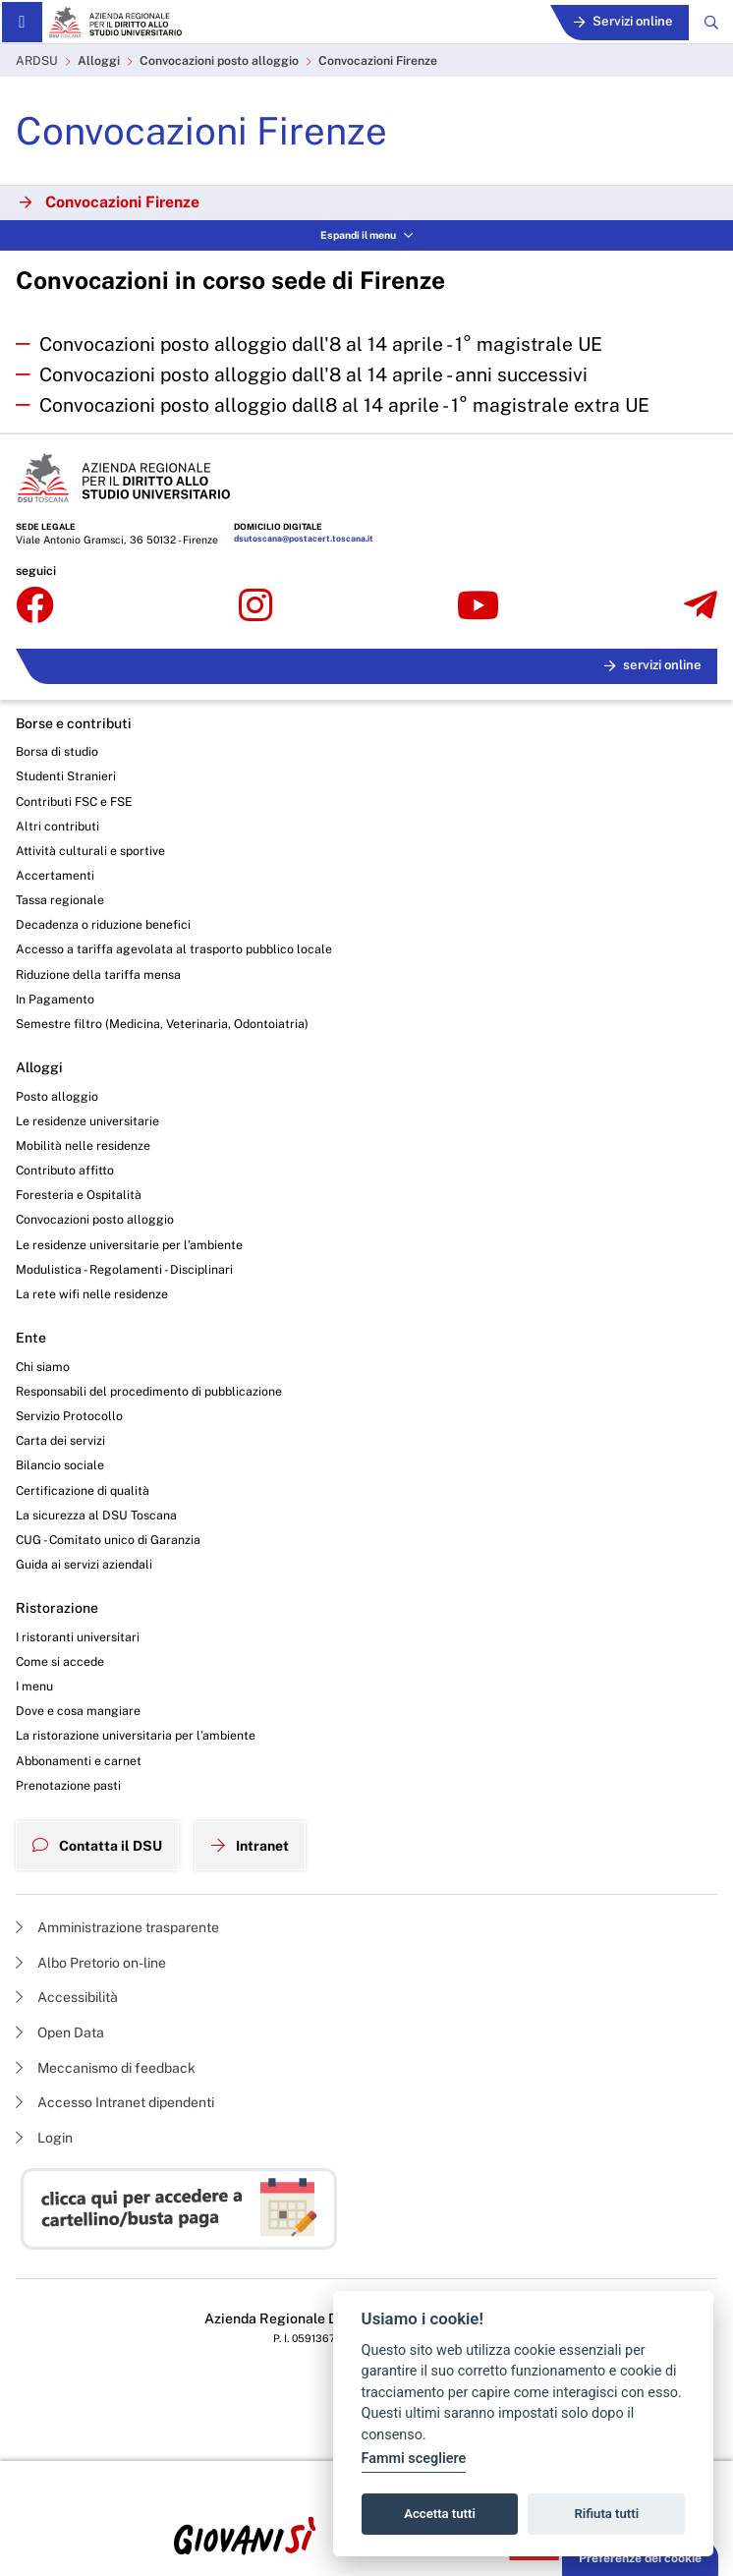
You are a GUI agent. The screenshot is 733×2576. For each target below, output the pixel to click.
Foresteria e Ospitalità (78, 1194)
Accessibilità (67, 1997)
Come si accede (60, 1661)
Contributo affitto (65, 1170)
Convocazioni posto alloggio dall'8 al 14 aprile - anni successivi (313, 374)
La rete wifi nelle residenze (92, 1294)
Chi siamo (43, 1366)
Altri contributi (57, 826)
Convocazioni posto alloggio (219, 60)
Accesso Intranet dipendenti (115, 2102)
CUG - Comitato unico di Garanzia (108, 1539)
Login (44, 2138)
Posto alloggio (57, 1096)
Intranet (250, 1846)
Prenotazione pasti (68, 1785)
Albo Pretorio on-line (91, 1963)
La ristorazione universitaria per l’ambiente (135, 1735)
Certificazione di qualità (82, 1490)
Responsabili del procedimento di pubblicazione (149, 1391)
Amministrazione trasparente (117, 1927)
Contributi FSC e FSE (74, 801)
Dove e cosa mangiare (78, 1710)
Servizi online (623, 21)
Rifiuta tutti (607, 2513)
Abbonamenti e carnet (78, 1760)
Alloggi (99, 60)
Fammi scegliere (414, 2458)
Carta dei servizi (60, 1440)
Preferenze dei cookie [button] (640, 2557)
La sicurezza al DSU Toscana (96, 1515)
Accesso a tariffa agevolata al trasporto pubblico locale (174, 949)
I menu (34, 1686)
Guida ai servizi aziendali (84, 1564)
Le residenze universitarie (87, 1121)
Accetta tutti (440, 2513)
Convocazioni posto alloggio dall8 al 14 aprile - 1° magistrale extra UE (344, 405)
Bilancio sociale (60, 1465)
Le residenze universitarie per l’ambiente (129, 1244)
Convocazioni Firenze (377, 60)
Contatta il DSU (97, 1846)
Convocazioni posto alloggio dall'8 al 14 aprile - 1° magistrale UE (320, 344)
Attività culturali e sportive (90, 850)
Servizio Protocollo (69, 1415)
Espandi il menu (366, 235)
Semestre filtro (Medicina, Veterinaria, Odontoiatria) (162, 1023)
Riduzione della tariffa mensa (98, 974)
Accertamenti (55, 875)
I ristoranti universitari (78, 1637)
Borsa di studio (57, 751)
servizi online (653, 665)
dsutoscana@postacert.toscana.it (303, 539)
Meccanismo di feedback (106, 2068)
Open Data (60, 2032)
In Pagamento (55, 999)
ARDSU (37, 60)
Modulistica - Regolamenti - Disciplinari (124, 1269)
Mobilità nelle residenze (83, 1145)
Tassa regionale (60, 899)
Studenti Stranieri (66, 776)
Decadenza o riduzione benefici (103, 924)
